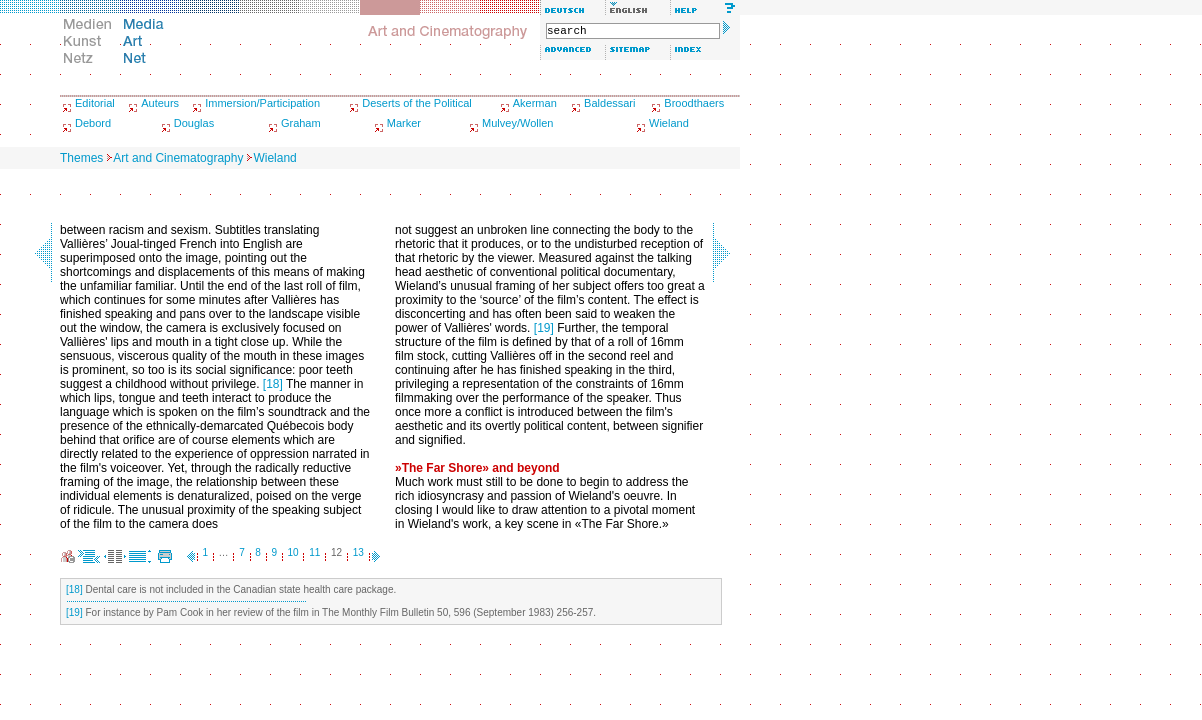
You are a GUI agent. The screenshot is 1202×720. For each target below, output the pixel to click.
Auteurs (160, 103)
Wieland (669, 123)
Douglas (194, 123)
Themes (81, 158)
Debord (93, 123)
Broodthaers (694, 103)
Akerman (535, 103)
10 (293, 552)
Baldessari (609, 103)
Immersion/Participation (262, 103)
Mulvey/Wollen (517, 123)
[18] (273, 384)
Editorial (95, 103)
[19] (544, 328)
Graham (301, 123)
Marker (404, 123)
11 (314, 552)
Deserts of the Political (416, 103)
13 (358, 552)
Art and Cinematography (178, 158)
